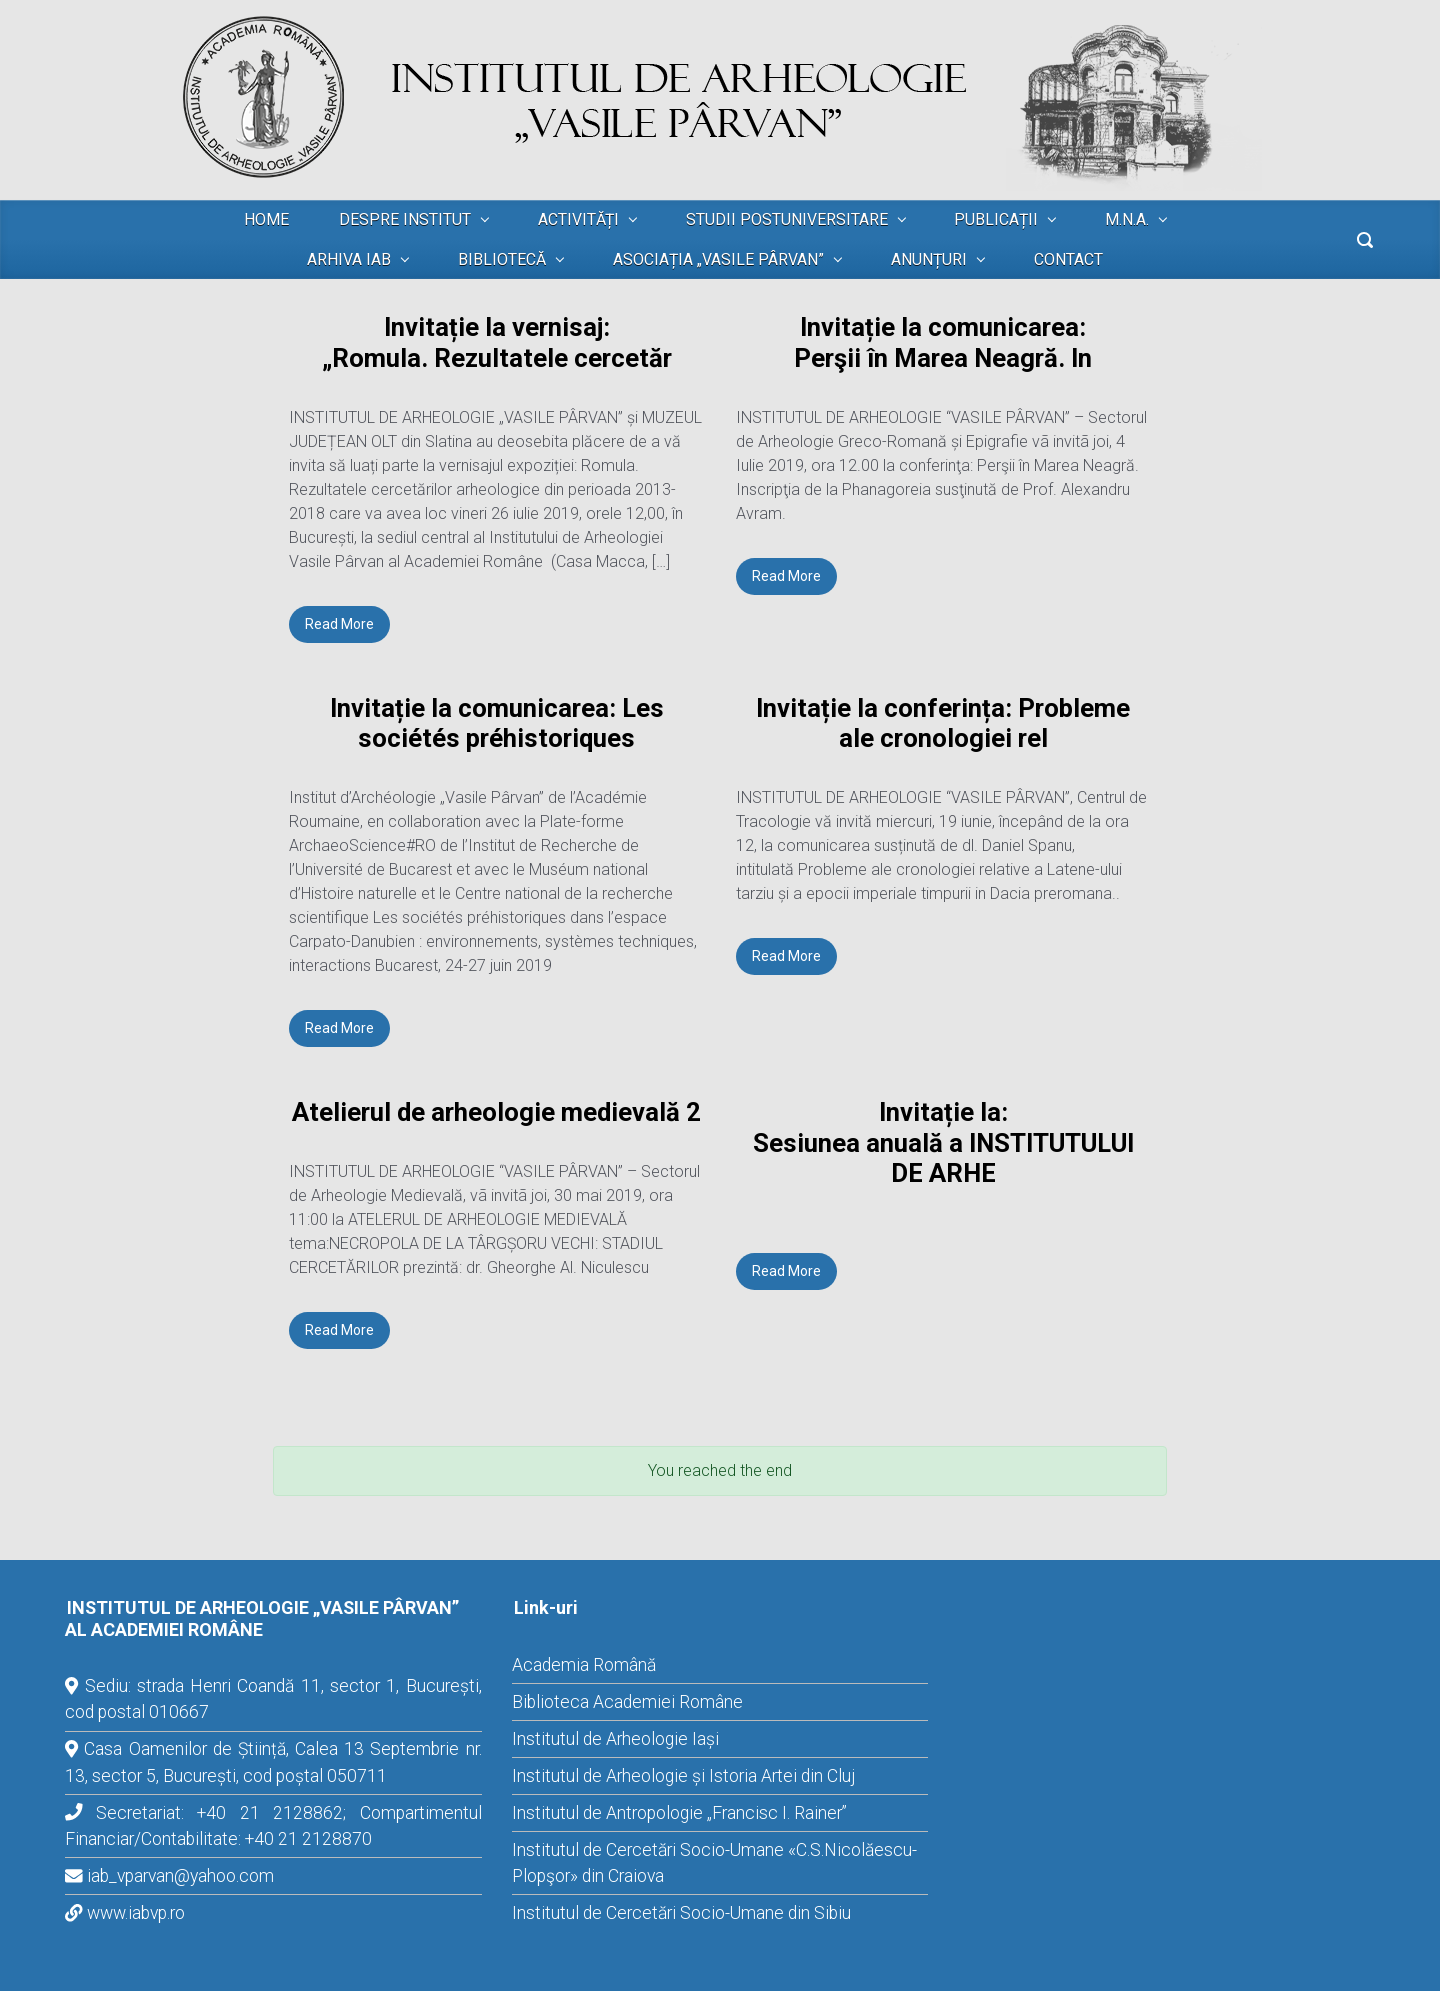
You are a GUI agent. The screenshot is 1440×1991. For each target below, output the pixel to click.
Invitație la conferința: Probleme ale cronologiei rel (943, 723)
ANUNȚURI (929, 259)
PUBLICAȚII (996, 219)
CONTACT (1068, 259)
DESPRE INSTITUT (405, 219)
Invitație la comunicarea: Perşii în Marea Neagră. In (943, 342)
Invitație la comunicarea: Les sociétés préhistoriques (497, 723)
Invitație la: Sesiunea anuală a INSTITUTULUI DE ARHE (943, 1142)
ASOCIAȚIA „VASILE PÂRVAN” (718, 259)
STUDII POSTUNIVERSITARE (787, 219)
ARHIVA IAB (349, 259)
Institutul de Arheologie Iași (615, 1739)
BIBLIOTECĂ (502, 259)
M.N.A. (1127, 219)
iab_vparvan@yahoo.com (180, 1876)
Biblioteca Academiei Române (627, 1702)
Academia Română (584, 1665)
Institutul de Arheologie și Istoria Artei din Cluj (683, 1776)
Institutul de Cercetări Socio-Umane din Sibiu (681, 1913)
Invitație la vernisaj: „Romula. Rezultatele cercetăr (497, 342)
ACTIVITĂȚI (578, 219)
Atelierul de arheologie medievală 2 (496, 1112)
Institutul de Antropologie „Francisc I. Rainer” (679, 1813)
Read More (339, 624)
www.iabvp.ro (136, 1913)
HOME (266, 219)
